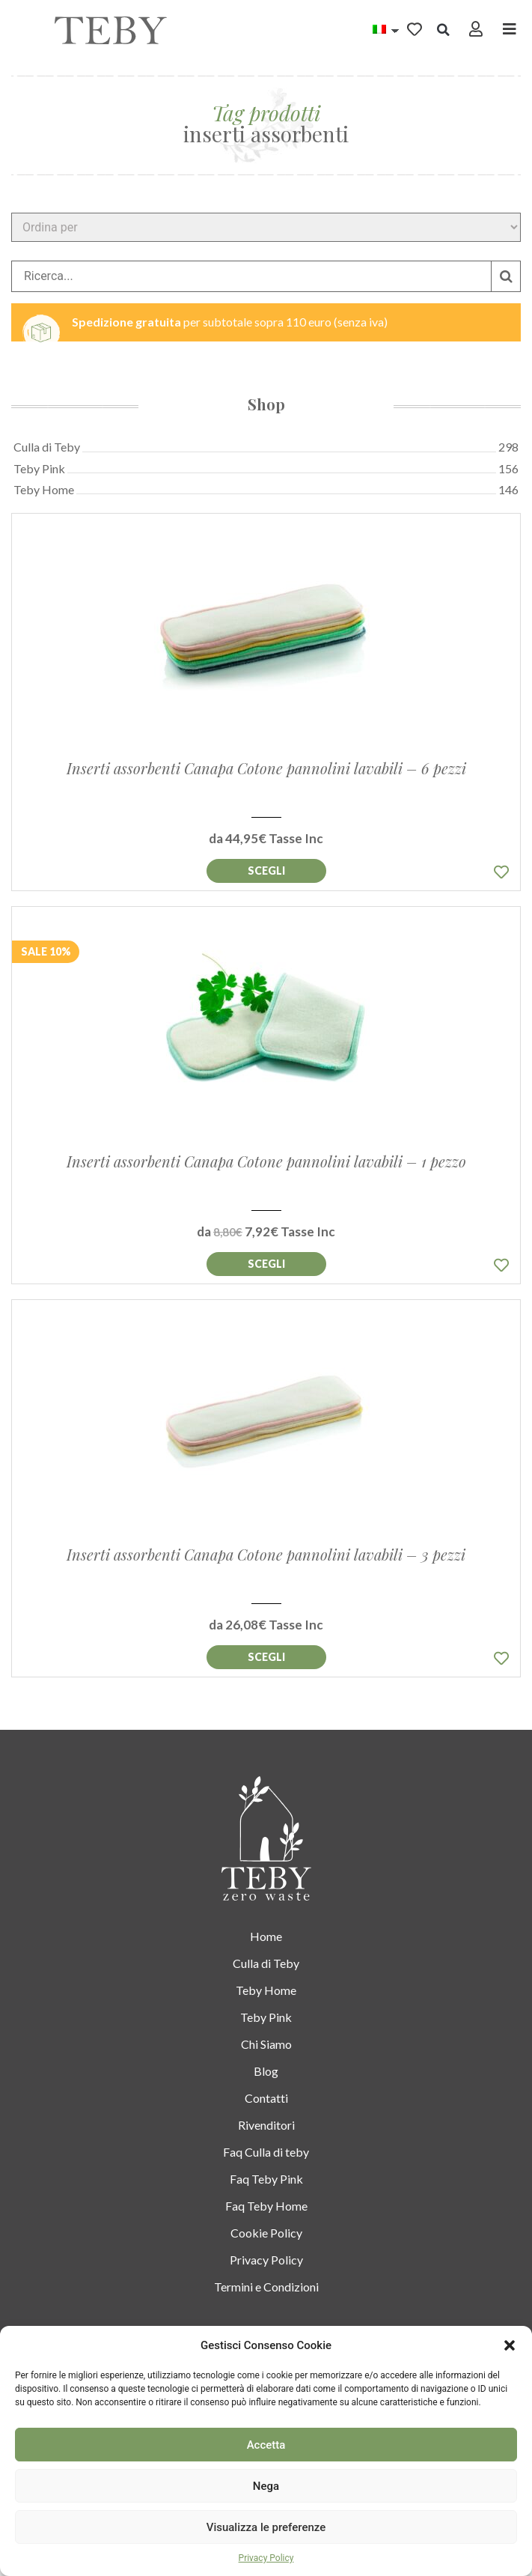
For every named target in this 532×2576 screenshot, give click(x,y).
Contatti (266, 2097)
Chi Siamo (266, 2043)
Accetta (266, 2445)
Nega (266, 2486)
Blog (266, 2070)
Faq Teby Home (266, 2205)
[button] (509, 2345)
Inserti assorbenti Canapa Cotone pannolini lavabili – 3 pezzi (266, 1554)
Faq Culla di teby (266, 2151)
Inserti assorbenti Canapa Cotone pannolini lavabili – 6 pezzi (266, 768)
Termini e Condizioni (266, 2286)
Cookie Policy (266, 2232)
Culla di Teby (266, 1962)
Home (266, 1935)
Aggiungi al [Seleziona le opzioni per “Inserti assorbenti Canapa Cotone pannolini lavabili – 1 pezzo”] (266, 1264)
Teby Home (266, 1989)
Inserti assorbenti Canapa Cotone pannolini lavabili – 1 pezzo (266, 1161)
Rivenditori (266, 2124)
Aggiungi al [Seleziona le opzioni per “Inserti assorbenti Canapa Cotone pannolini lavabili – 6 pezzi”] (266, 871)
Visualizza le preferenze (266, 2527)
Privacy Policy (266, 2558)
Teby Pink (266, 2016)
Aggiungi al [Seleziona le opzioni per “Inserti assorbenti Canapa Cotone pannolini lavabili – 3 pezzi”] (266, 1657)
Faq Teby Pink (266, 2178)
